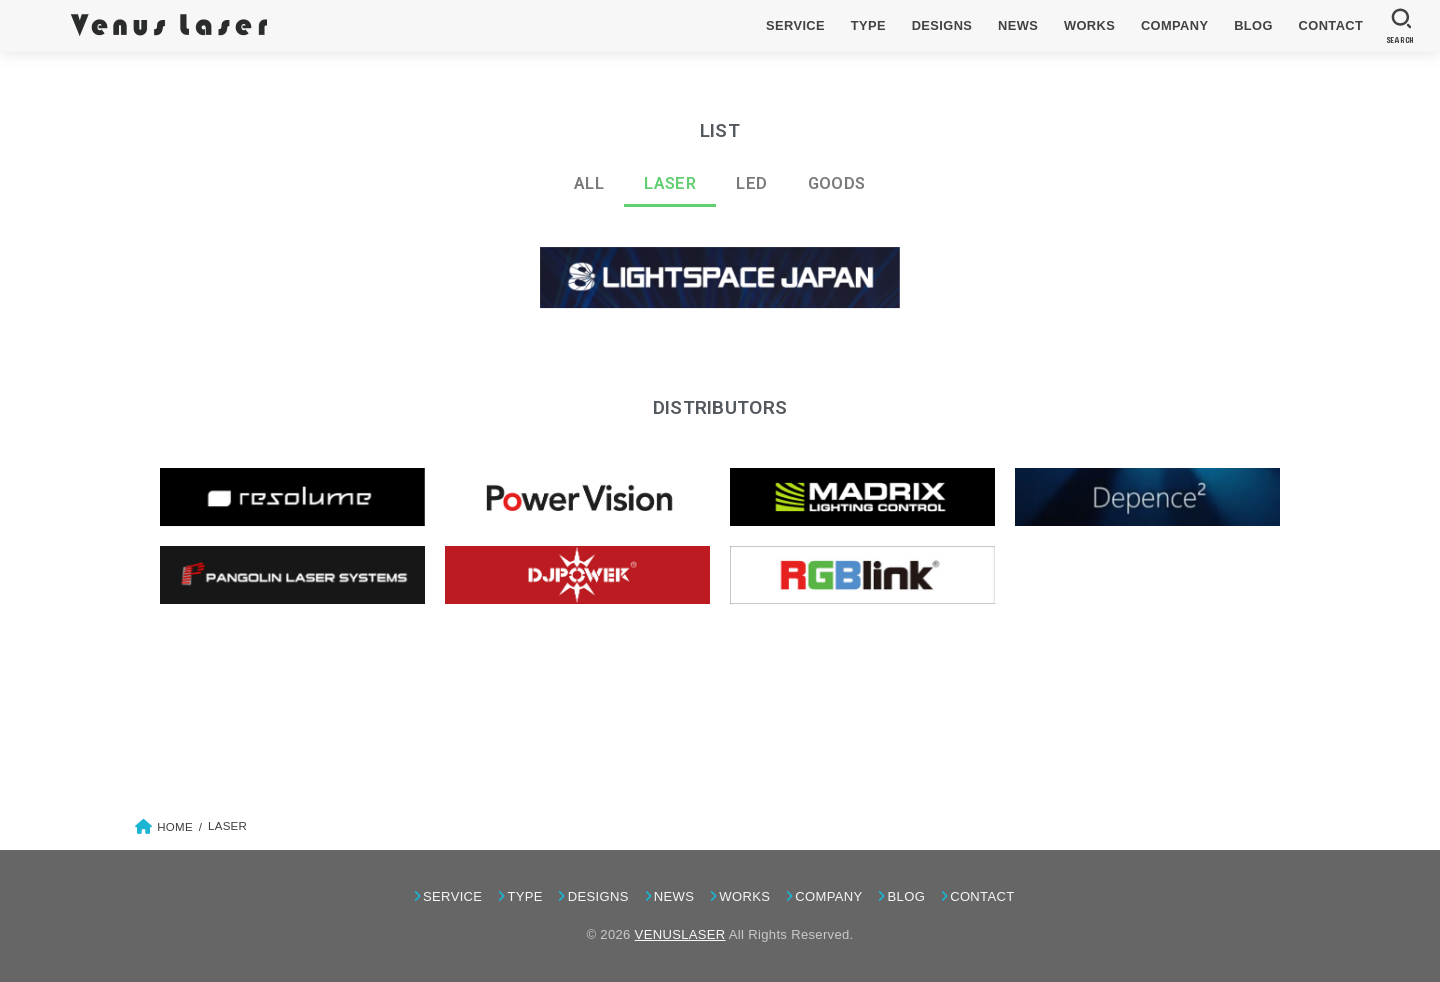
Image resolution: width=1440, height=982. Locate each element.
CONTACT (1331, 25)
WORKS (1089, 25)
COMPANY (1175, 25)
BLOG (1253, 25)
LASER (670, 183)
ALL (589, 183)
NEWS (1018, 25)
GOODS (837, 183)
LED (751, 183)
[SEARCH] (1400, 26)
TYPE (868, 25)
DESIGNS (942, 25)
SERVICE (795, 25)
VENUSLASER (680, 934)
